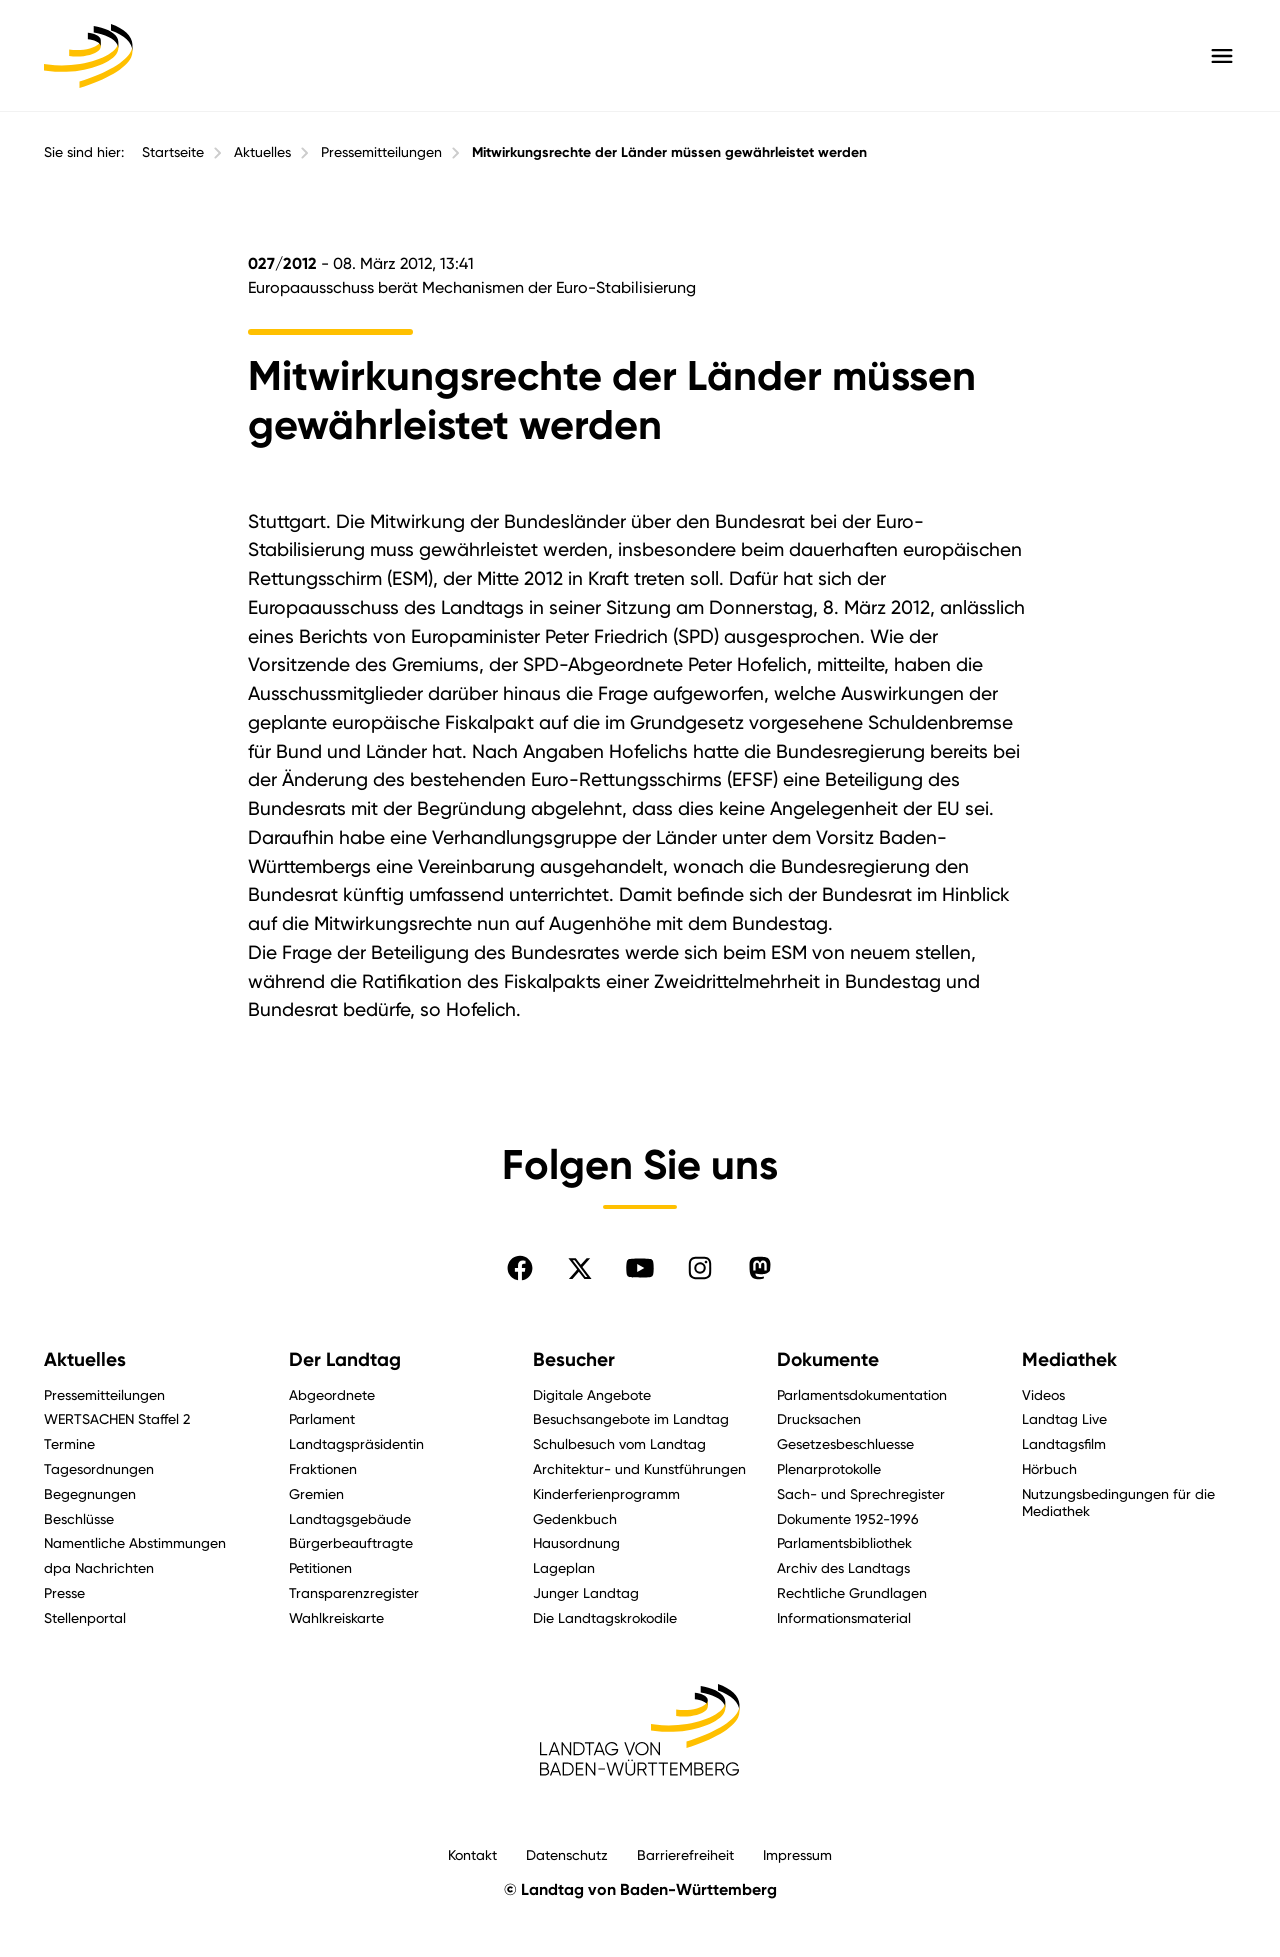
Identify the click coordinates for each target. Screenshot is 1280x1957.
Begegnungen (90, 1493)
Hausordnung (576, 1542)
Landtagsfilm (1064, 1443)
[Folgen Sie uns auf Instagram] (700, 1268)
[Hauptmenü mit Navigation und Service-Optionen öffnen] (1222, 56)
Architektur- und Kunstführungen (639, 1468)
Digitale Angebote (592, 1394)
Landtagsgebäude (350, 1518)
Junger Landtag (586, 1592)
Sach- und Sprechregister (861, 1493)
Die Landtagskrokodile (605, 1617)
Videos (1043, 1394)
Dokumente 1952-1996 (848, 1518)
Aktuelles (262, 152)
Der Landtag (345, 1359)
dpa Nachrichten (99, 1567)
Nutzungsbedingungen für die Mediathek (1118, 1502)
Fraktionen (323, 1468)
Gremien (316, 1493)
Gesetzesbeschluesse (845, 1443)
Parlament (322, 1418)
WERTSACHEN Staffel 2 (117, 1418)
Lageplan (564, 1567)
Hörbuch (1049, 1468)
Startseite (173, 152)
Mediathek (1069, 1359)
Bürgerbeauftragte (351, 1542)
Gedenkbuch (575, 1518)
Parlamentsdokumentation (862, 1394)
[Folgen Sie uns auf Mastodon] (760, 1268)
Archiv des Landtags (843, 1567)
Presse (64, 1592)
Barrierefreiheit (685, 1854)
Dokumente (828, 1359)
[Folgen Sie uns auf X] (580, 1268)
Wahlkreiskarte (336, 1617)
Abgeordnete (332, 1394)
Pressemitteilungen (381, 152)
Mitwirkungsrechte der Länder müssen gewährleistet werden (669, 152)
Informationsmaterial (844, 1617)
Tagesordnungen (99, 1468)
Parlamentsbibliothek (844, 1542)
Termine (69, 1443)
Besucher (574, 1359)
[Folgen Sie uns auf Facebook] (520, 1268)
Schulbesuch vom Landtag (619, 1443)
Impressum (797, 1854)
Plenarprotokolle (829, 1468)
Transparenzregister (354, 1592)
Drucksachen (819, 1418)
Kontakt (472, 1854)
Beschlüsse (79, 1518)
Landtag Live (1064, 1418)
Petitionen (320, 1567)
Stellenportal (85, 1617)
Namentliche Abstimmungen (135, 1542)
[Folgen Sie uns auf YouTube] (640, 1268)
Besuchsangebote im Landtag (631, 1418)
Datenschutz (567, 1854)
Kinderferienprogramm (606, 1493)
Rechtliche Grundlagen (852, 1592)
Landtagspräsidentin (356, 1443)
